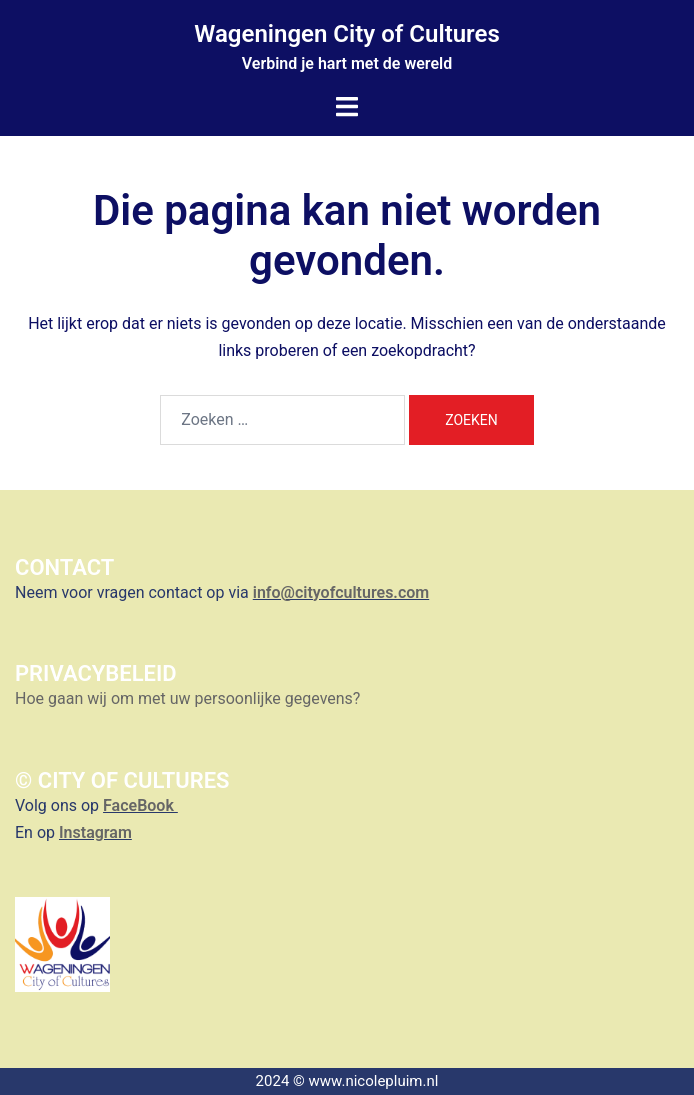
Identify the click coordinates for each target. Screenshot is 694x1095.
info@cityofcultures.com (341, 592)
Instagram (95, 832)
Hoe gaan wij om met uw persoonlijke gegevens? (189, 698)
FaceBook (140, 805)
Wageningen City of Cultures (347, 34)
